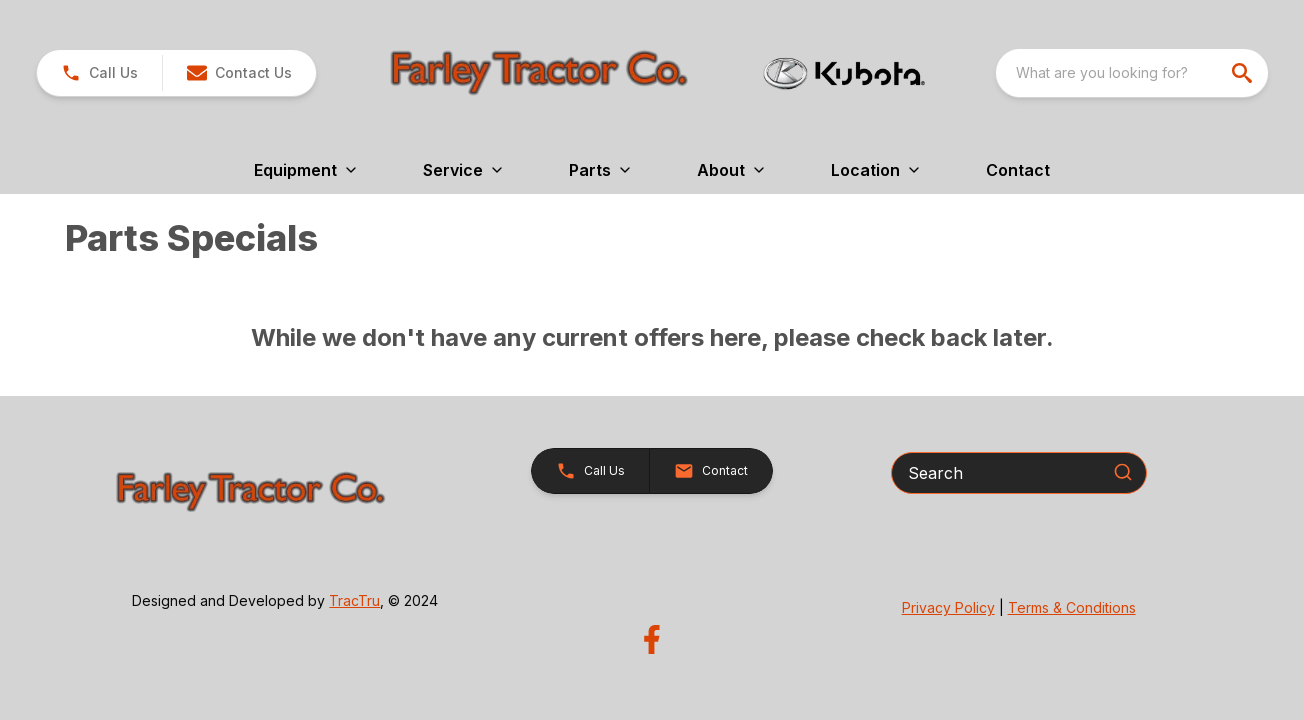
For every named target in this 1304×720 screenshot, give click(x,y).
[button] (239, 73)
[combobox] (1132, 73)
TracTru (354, 600)
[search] (1244, 73)
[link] (99, 73)
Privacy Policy (948, 607)
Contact (1018, 170)
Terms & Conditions (1072, 607)
